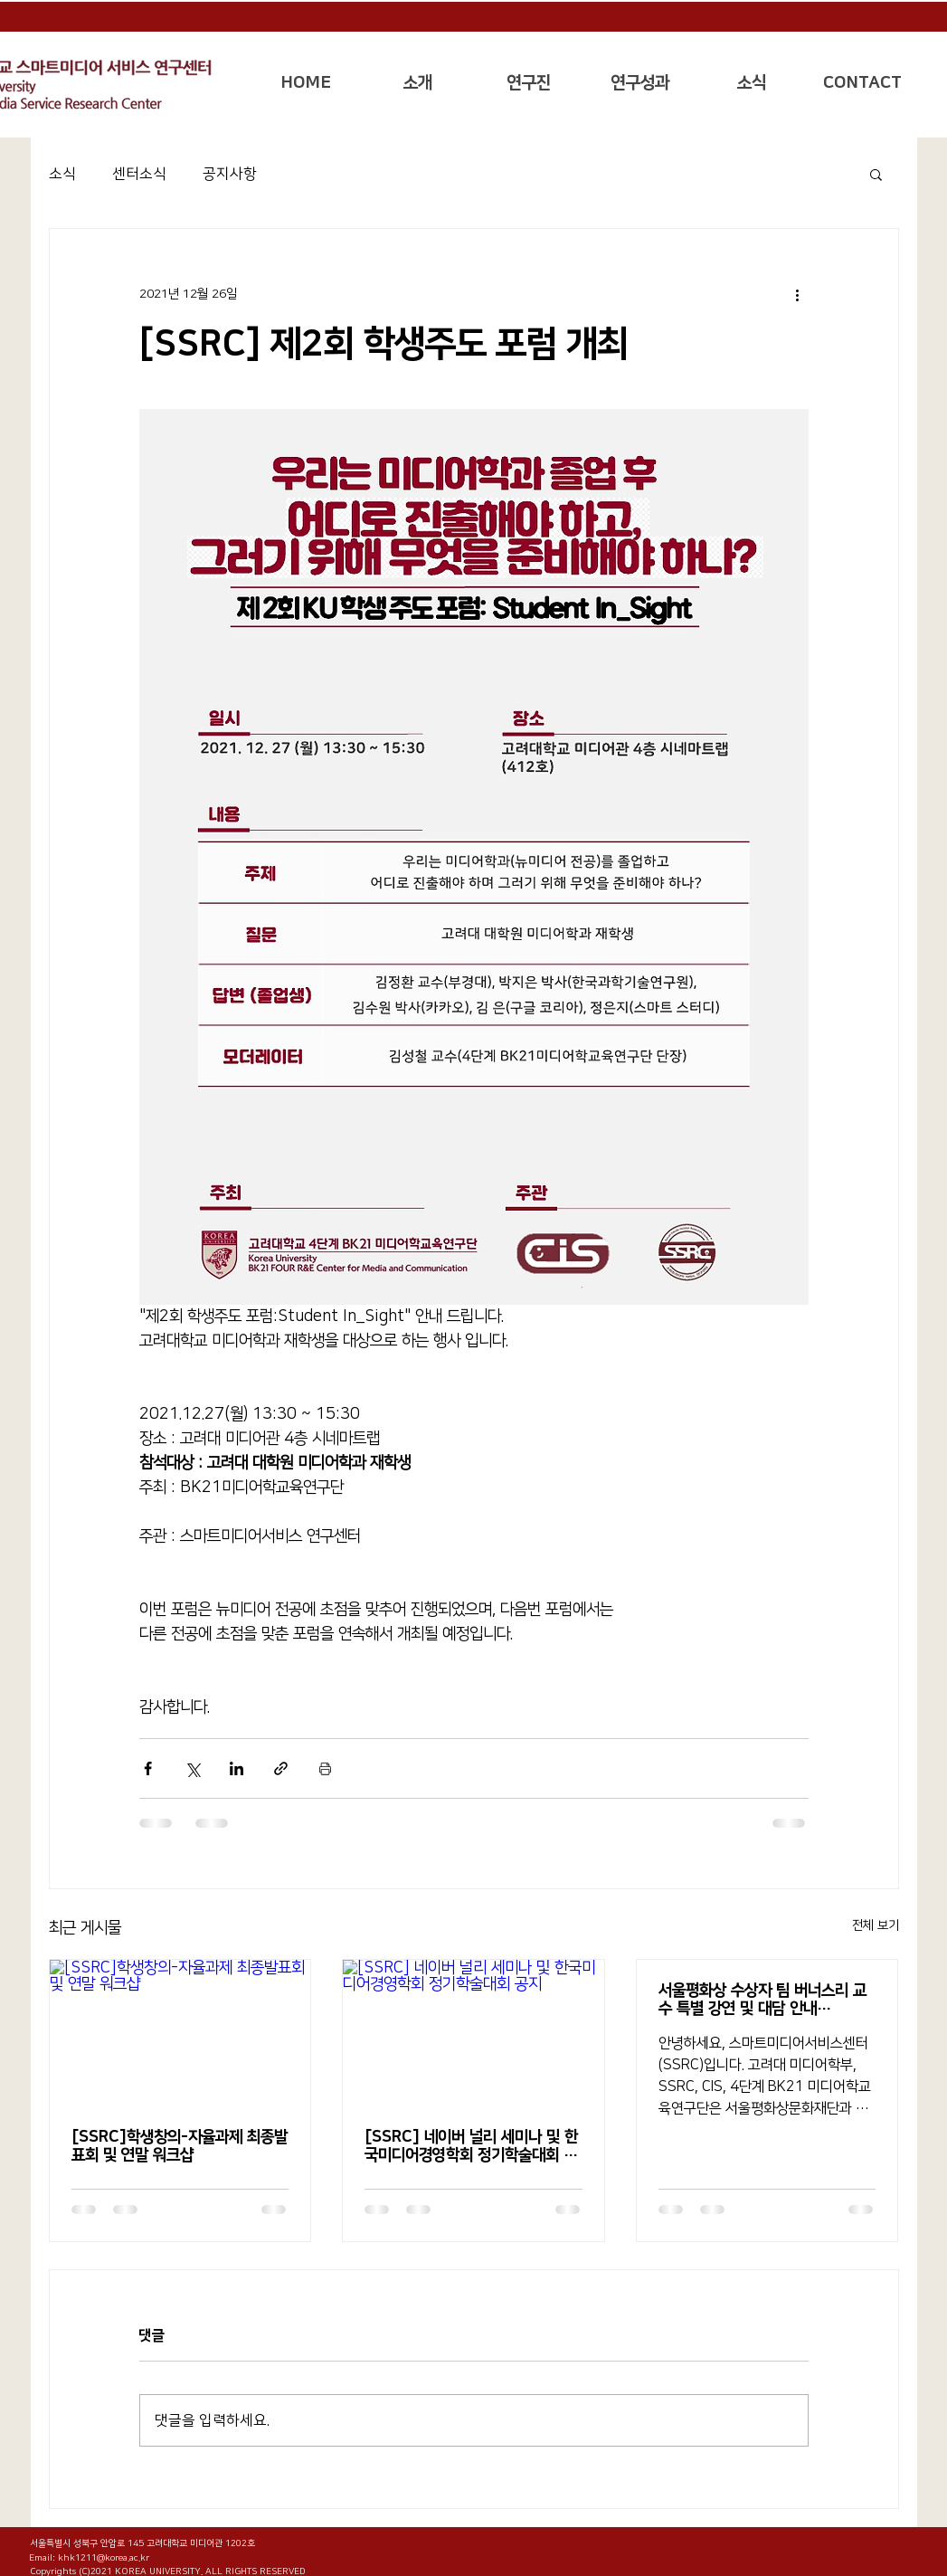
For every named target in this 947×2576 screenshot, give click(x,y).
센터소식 (139, 174)
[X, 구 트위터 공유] (192, 1768)
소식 (62, 174)
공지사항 (230, 174)
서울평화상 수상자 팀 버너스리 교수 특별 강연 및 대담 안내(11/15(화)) (762, 2000)
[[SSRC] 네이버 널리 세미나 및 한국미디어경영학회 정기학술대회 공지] (473, 2033)
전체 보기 (875, 1925)
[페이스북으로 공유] (147, 1768)
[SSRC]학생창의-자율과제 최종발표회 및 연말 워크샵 (179, 2146)
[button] (417, 83)
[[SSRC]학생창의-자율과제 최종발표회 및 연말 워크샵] (180, 2033)
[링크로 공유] (280, 1768)
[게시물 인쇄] (325, 1768)
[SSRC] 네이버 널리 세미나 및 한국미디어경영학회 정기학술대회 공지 (471, 2146)
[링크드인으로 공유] (236, 1768)
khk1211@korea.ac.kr (103, 2557)
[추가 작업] (798, 294)
